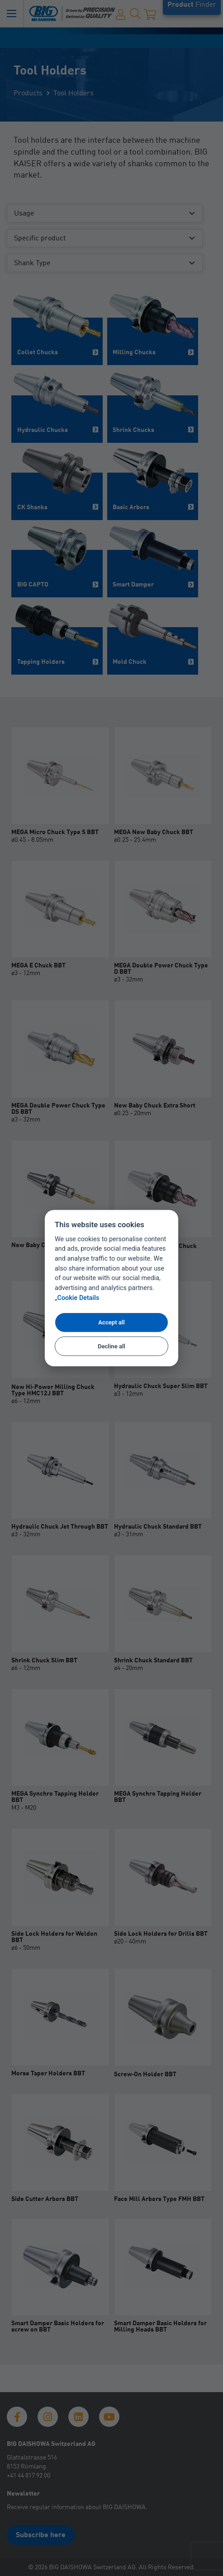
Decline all (111, 1345)
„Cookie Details (77, 1298)
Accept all (111, 1322)
